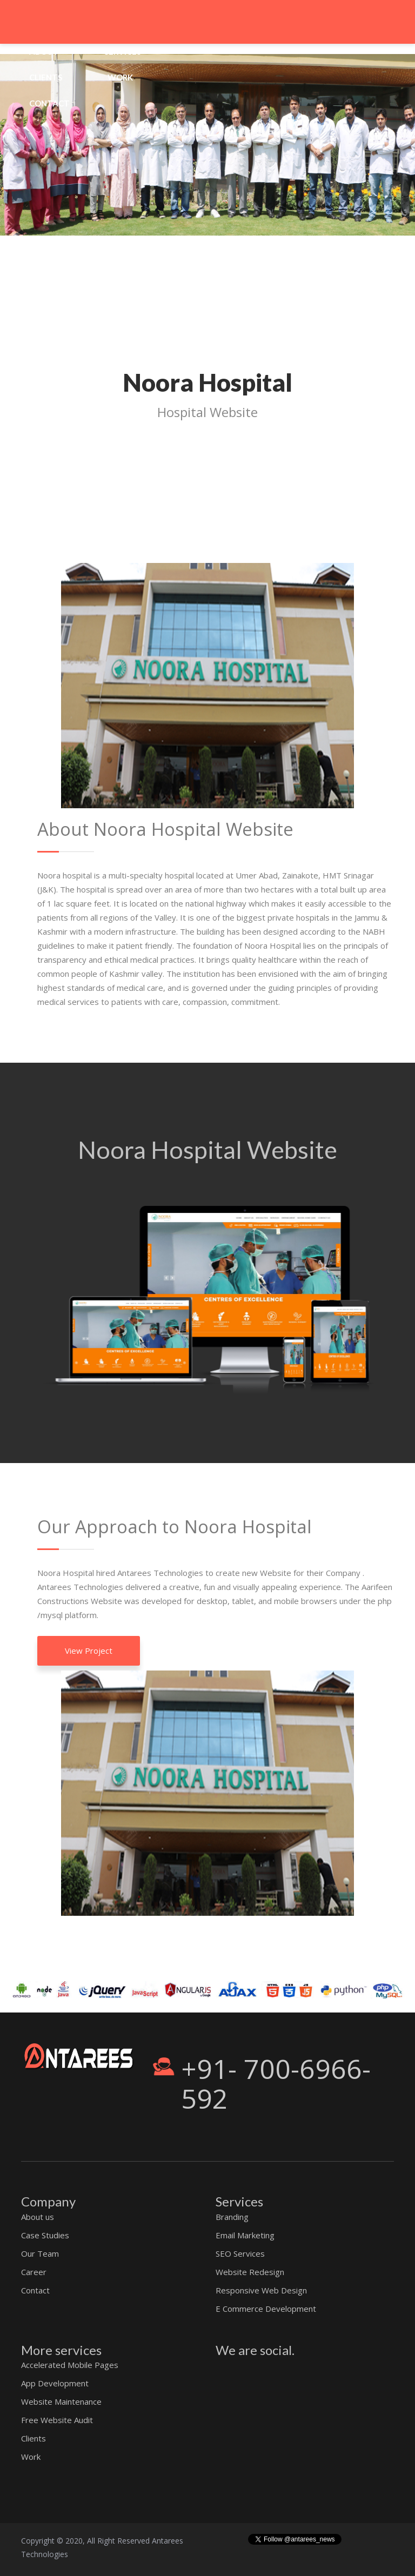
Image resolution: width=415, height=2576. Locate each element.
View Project (88, 1650)
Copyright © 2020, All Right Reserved (86, 2540)
